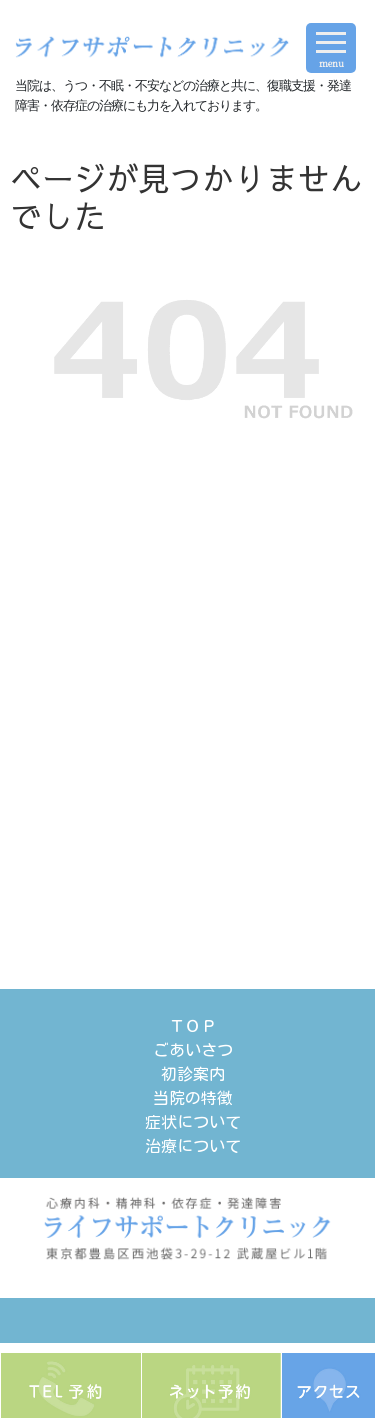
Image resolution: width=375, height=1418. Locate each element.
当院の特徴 (193, 1098)
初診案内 (193, 1074)
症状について (193, 1122)
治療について (193, 1146)
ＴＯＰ (193, 1026)
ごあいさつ (193, 1050)
